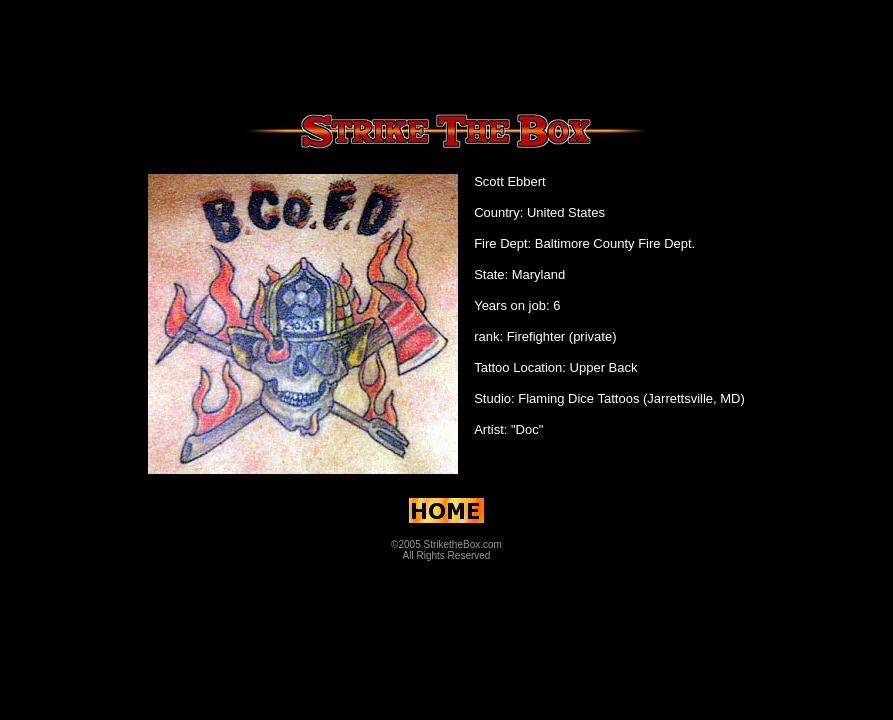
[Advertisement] (447, 53)
